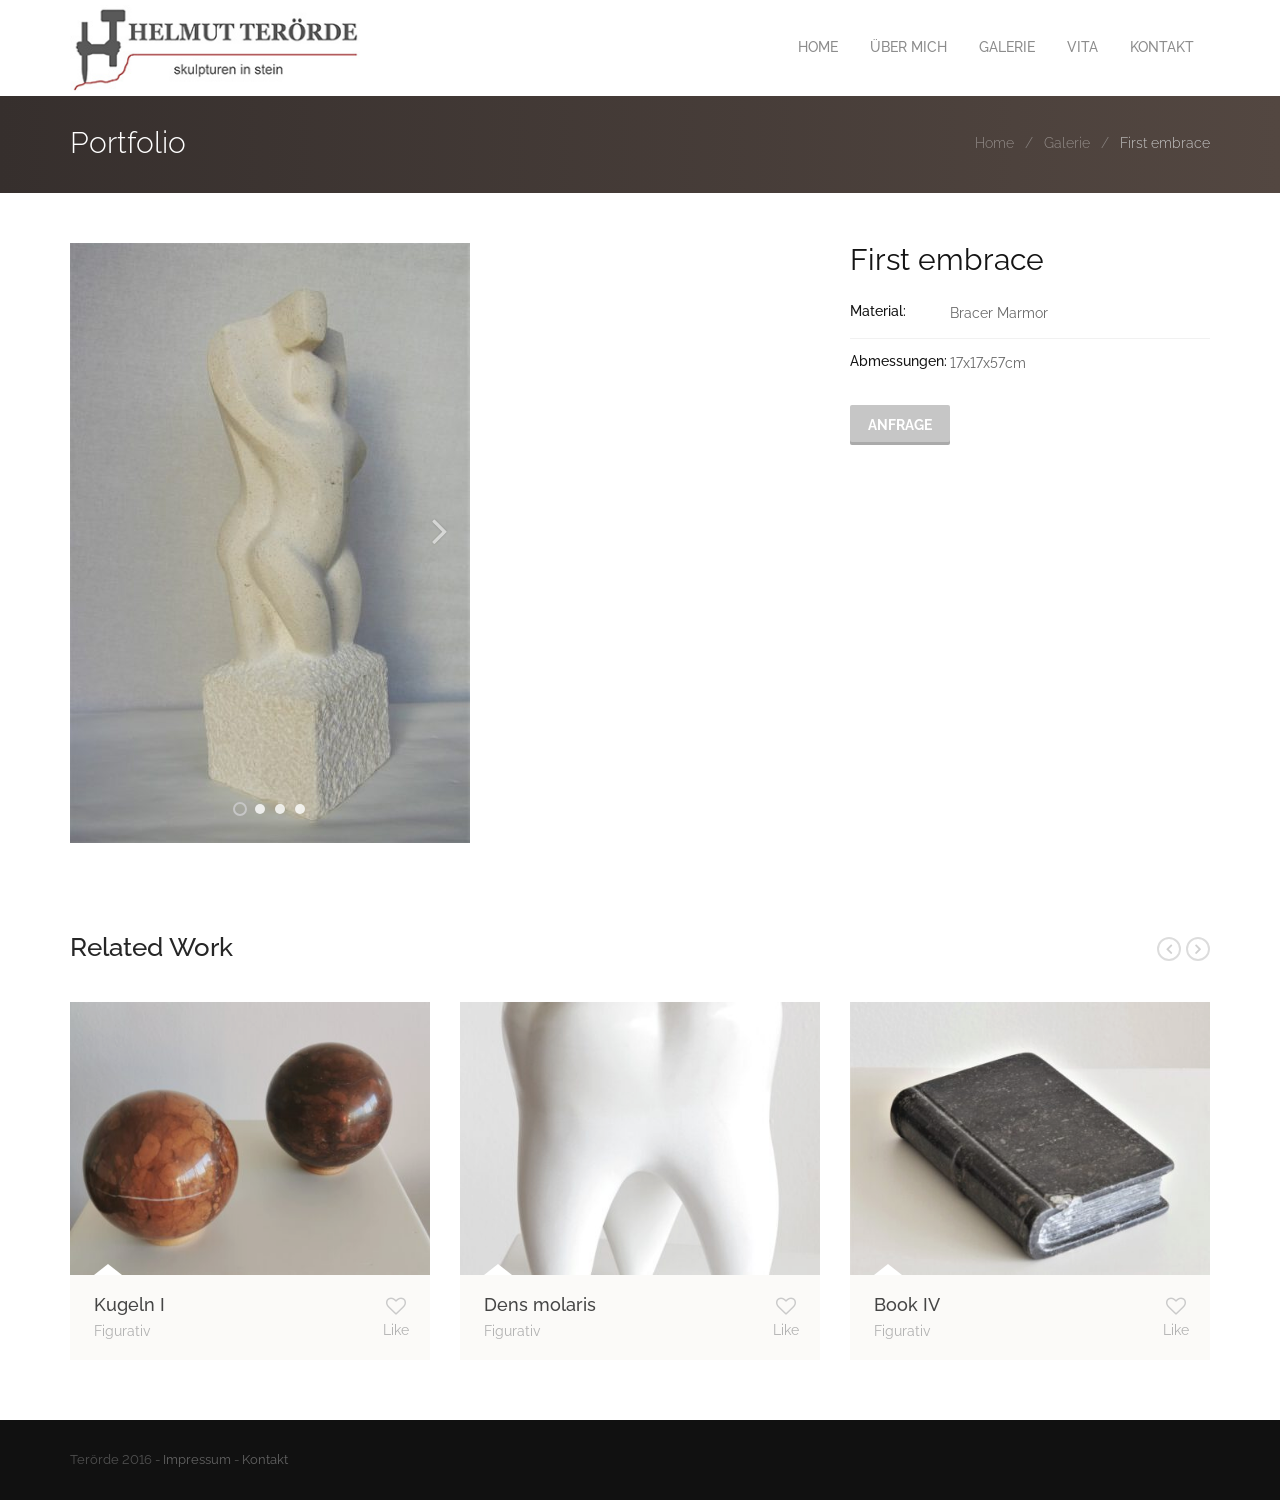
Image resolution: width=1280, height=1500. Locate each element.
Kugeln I (129, 1304)
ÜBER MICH (908, 47)
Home (994, 143)
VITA (1082, 47)
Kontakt (265, 1459)
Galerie (1067, 143)
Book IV (907, 1304)
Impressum (197, 1459)
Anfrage (900, 425)
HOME (818, 47)
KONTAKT (1162, 47)
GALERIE (1007, 47)
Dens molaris (540, 1304)
